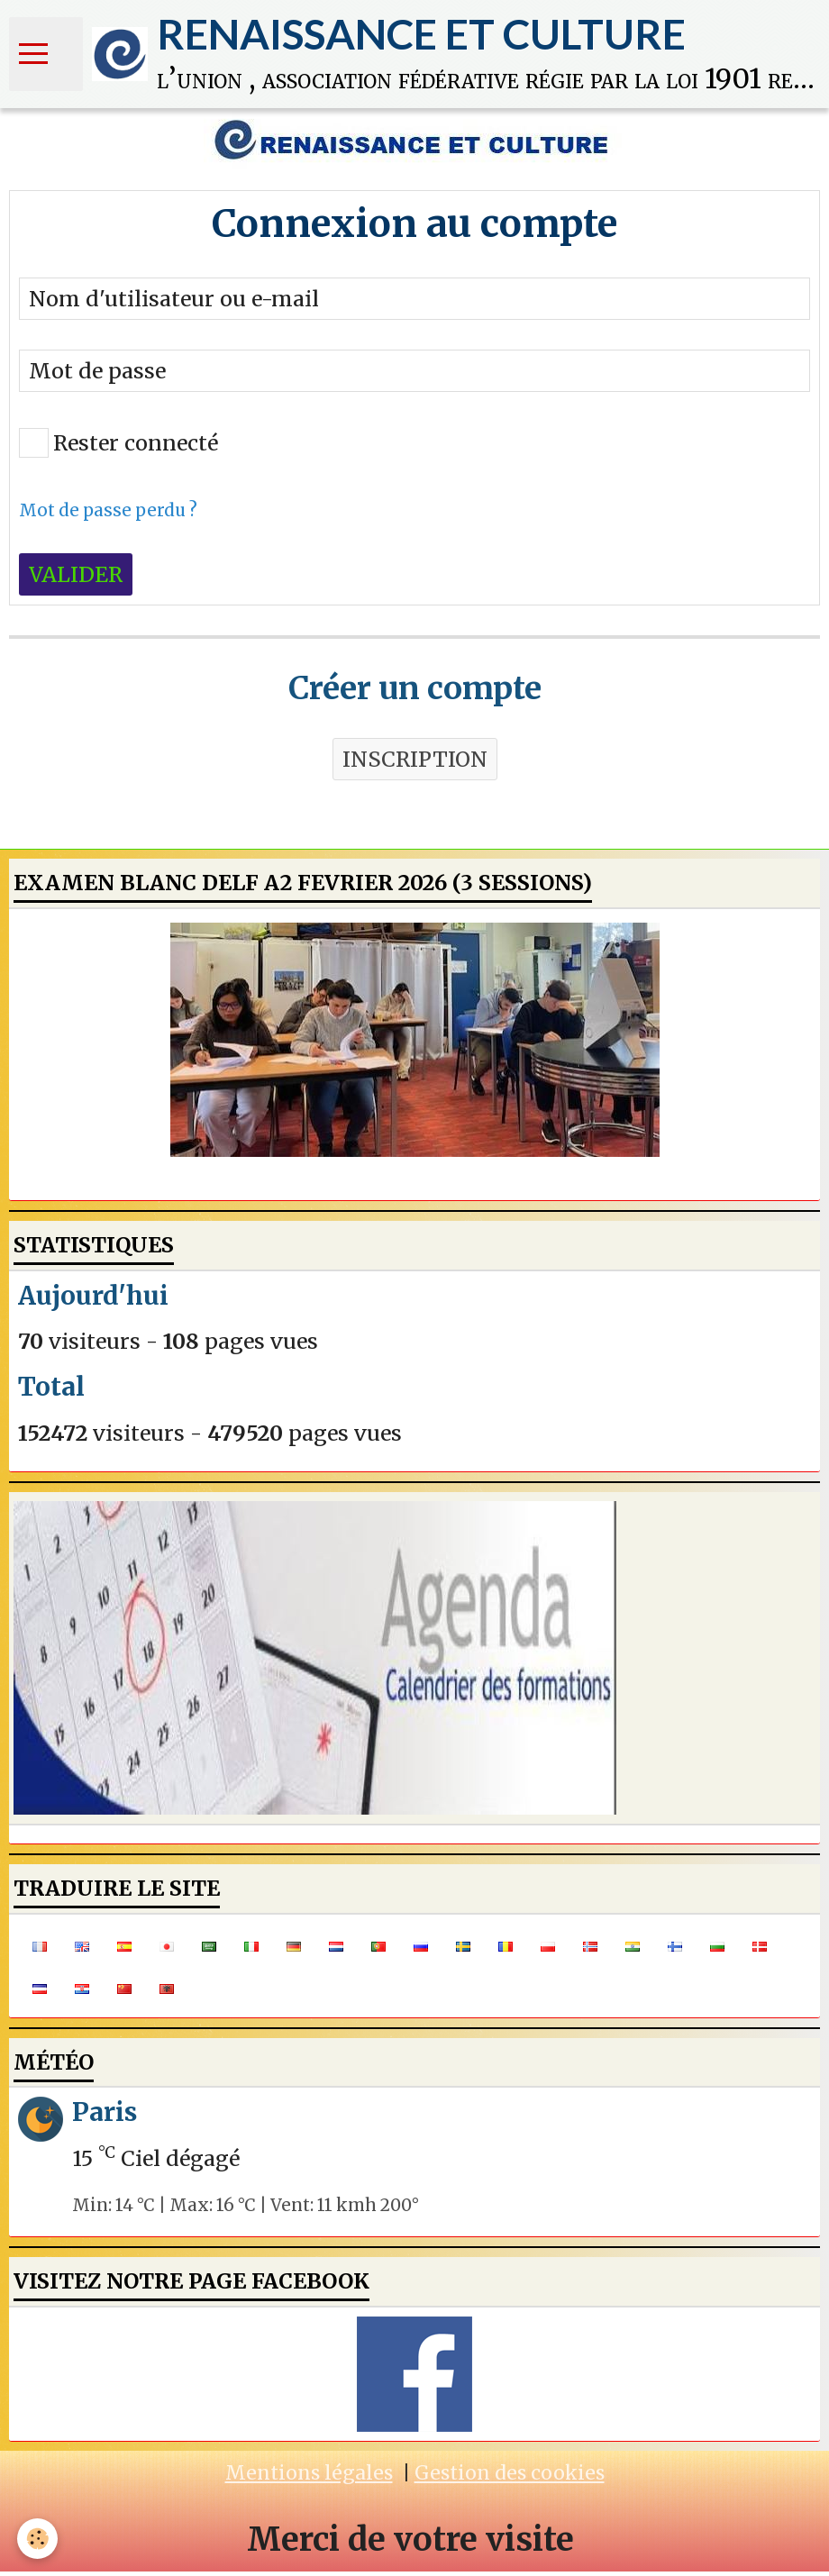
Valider (76, 579)
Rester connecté (118, 447)
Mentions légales (309, 2477)
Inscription (414, 764)
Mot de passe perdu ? (108, 515)
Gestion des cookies (509, 2477)
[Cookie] (38, 2538)
